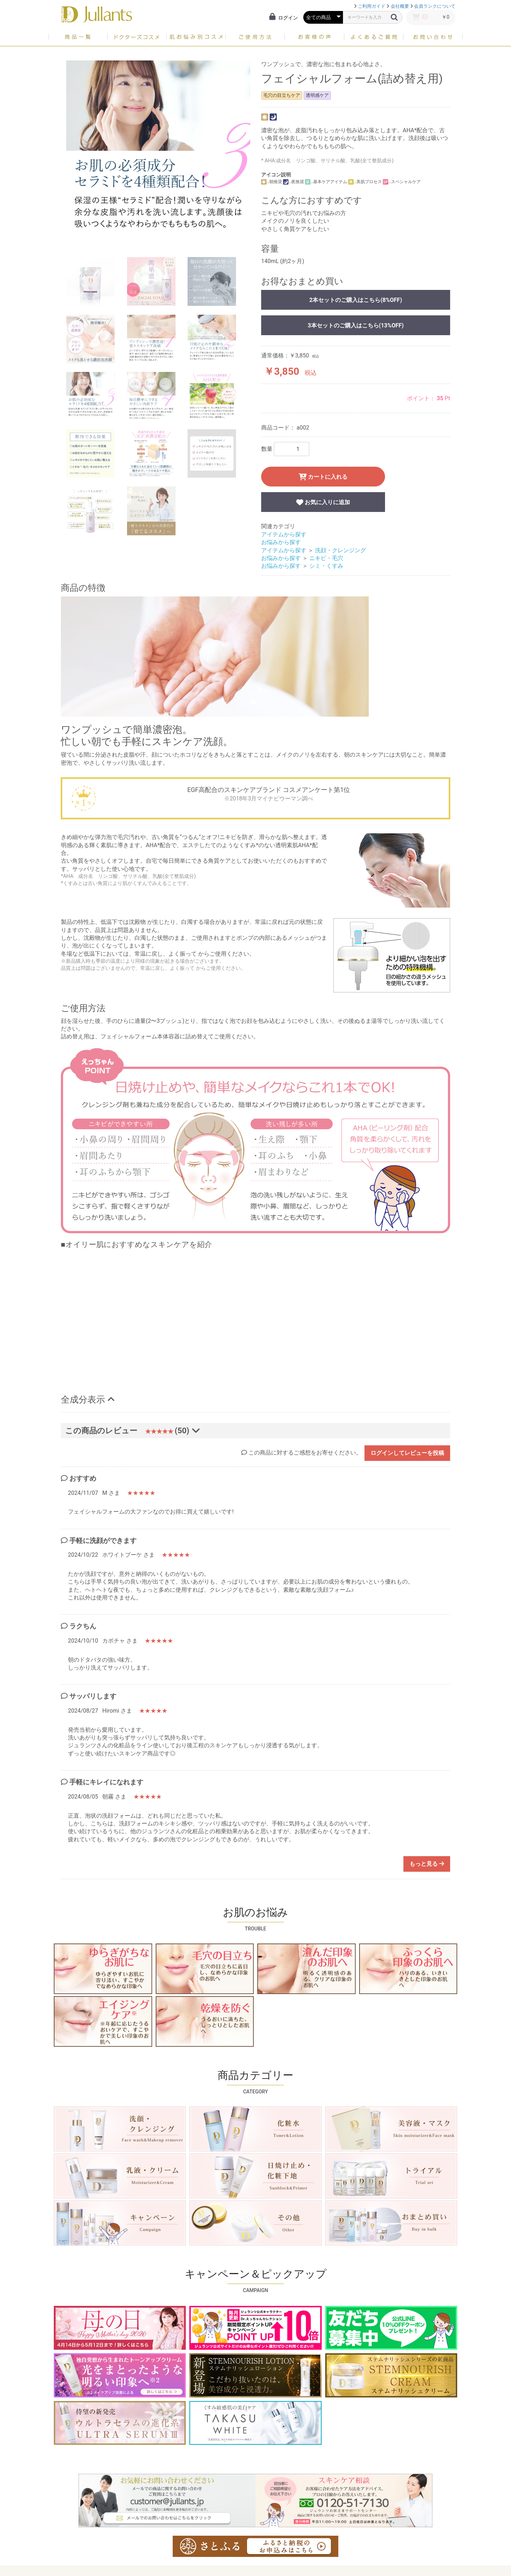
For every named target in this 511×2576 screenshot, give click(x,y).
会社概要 (400, 6)
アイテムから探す (283, 534)
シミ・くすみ (326, 566)
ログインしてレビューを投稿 (407, 1453)
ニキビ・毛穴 (326, 558)
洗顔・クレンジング (340, 550)
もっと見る (426, 1863)
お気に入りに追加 (323, 502)
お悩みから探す (281, 542)
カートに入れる (323, 476)
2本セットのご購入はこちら (355, 300)
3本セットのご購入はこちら (355, 325)
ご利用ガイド (371, 6)
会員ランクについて (434, 6)
